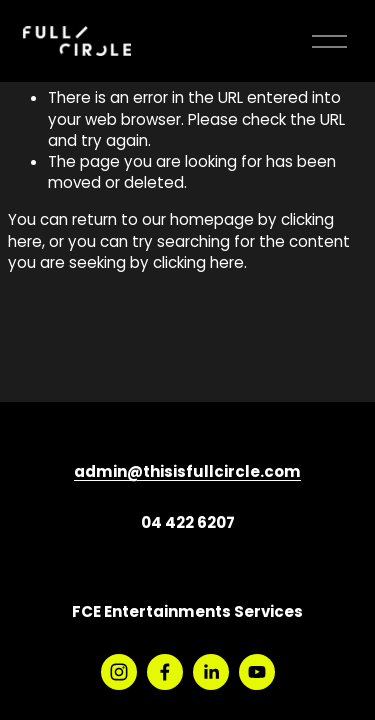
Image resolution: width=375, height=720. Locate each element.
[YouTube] (257, 672)
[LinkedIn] (211, 672)
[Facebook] (165, 672)
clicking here (198, 264)
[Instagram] (119, 672)
